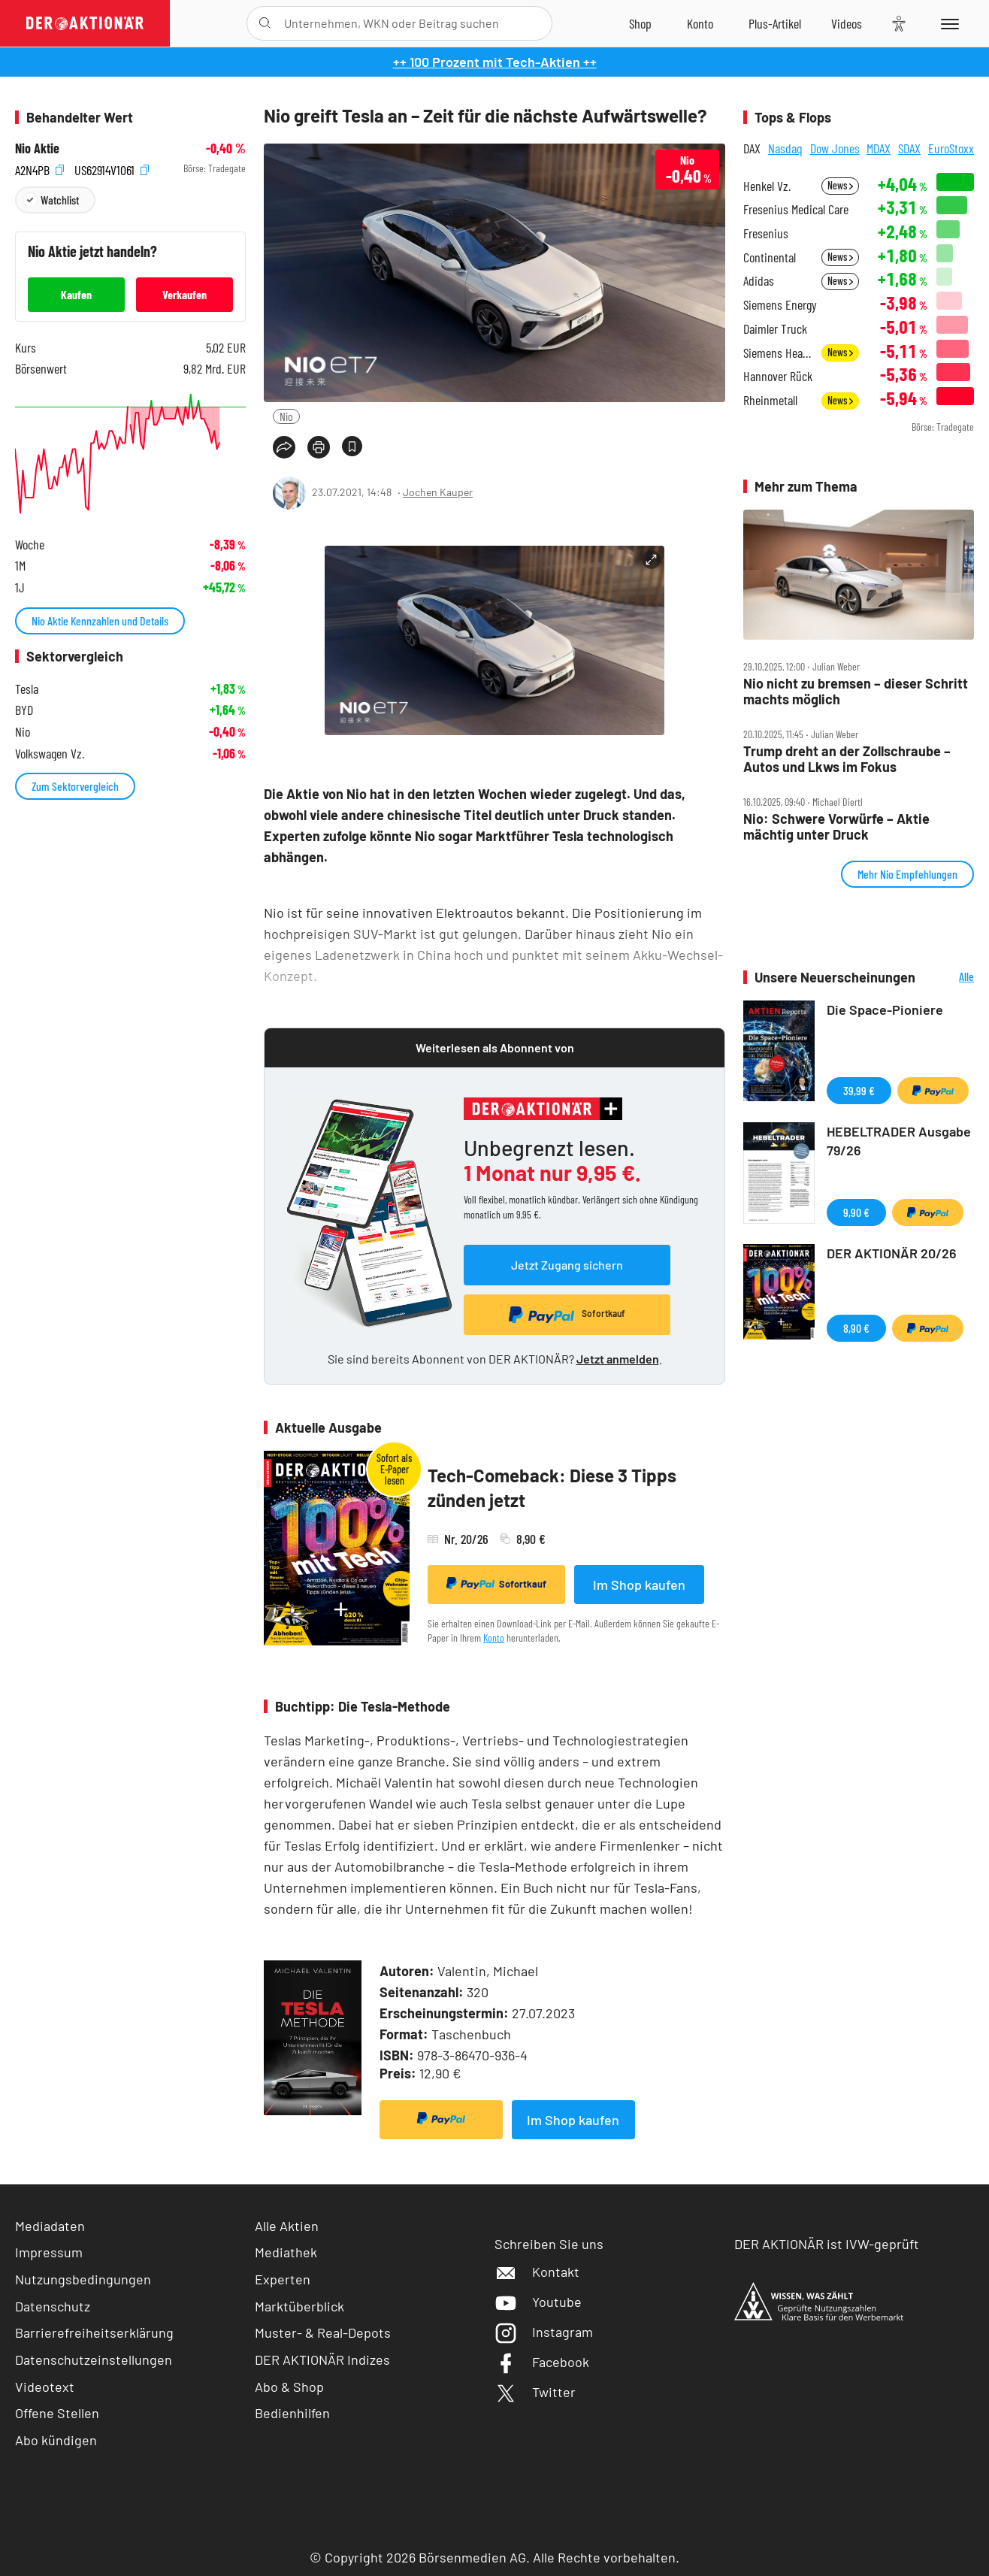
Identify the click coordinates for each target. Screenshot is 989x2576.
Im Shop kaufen (639, 1584)
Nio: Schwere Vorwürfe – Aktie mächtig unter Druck (836, 826)
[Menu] (947, 23)
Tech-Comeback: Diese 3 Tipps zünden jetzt (552, 1488)
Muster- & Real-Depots (323, 2332)
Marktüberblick (299, 2306)
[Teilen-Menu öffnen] (284, 447)
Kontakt (536, 2271)
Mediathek (286, 2252)
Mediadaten (50, 2225)
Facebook (541, 2362)
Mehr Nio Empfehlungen (907, 874)
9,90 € (856, 1212)
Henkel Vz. (767, 186)
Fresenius (765, 233)
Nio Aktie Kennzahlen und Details (100, 620)
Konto (493, 1637)
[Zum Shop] (640, 23)
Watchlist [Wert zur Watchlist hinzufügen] (60, 199)
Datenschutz (52, 2306)
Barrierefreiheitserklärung (94, 2332)
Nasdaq (785, 148)
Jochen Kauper (438, 492)
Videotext (44, 2386)
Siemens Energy (780, 305)
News (840, 185)
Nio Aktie (37, 148)
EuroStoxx (951, 148)
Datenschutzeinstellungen (93, 2360)
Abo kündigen (56, 2440)
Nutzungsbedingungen (83, 2279)
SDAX (909, 148)
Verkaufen (184, 294)
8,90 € (856, 1328)
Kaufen (76, 294)
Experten (282, 2279)
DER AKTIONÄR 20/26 (892, 1253)
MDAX (879, 148)
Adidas (758, 281)
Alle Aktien (287, 2225)
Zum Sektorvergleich (75, 786)
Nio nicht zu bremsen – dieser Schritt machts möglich (855, 691)
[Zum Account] (700, 23)
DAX (752, 148)
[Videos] (846, 23)
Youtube (538, 2301)
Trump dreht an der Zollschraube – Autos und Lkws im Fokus (847, 758)
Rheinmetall (770, 400)
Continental (769, 257)
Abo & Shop (289, 2386)
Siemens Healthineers (777, 353)
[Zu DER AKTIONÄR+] (774, 23)
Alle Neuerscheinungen (948, 977)
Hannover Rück (777, 376)
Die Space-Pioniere (885, 1009)
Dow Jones (835, 148)
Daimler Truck (775, 329)
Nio (286, 416)
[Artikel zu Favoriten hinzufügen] (352, 446)
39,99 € (859, 1090)
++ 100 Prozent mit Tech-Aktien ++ (495, 61)
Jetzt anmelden (617, 1359)
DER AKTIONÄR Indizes (322, 2359)
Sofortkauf (496, 1584)
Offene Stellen (57, 2413)
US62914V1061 (111, 168)
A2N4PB (39, 168)
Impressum (49, 2252)
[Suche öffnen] (264, 23)
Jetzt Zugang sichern (567, 1265)
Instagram (543, 2331)
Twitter (535, 2392)
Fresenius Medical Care (795, 209)
